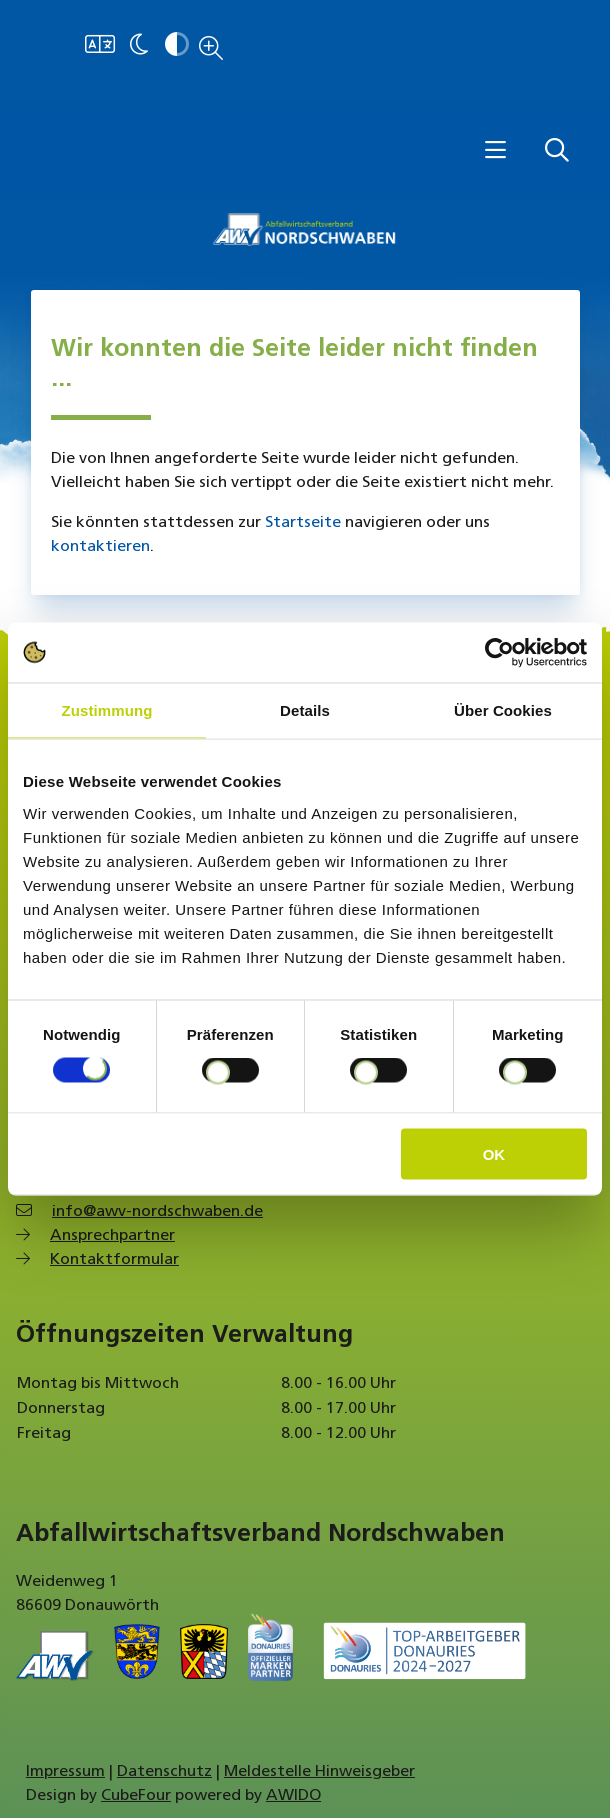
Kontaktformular (114, 1260)
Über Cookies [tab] (503, 710)
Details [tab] (305, 710)
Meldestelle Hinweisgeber (319, 1772)
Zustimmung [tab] (107, 710)
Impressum (65, 1772)
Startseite (303, 523)
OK (494, 1153)
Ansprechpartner (112, 1236)
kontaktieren (100, 547)
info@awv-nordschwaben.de (157, 1212)
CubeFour (136, 1796)
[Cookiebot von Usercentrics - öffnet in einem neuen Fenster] (499, 653)
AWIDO (293, 1796)
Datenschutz (164, 1772)
